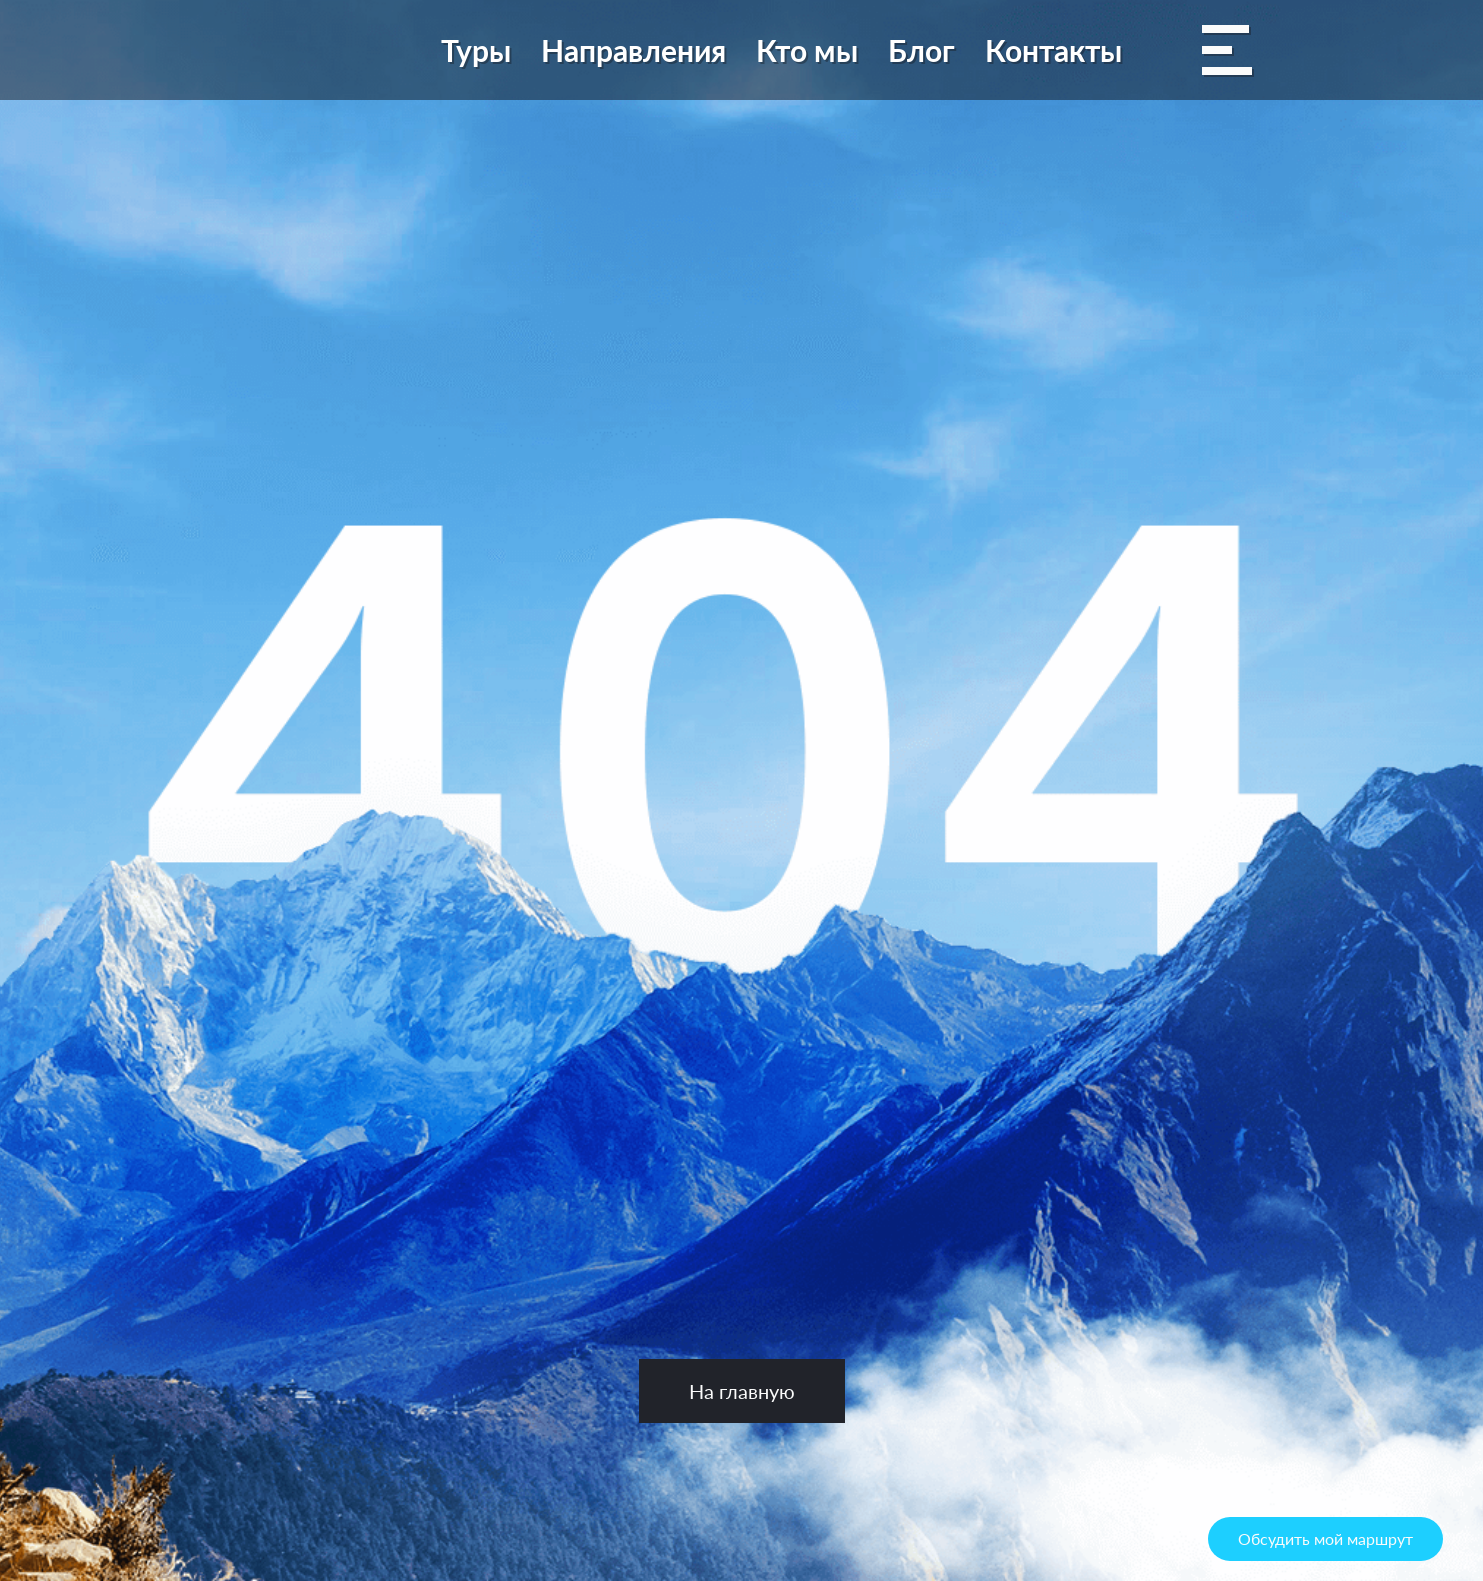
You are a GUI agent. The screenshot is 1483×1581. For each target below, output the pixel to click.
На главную (742, 1391)
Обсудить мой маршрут (1325, 1538)
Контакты (1053, 50)
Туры (476, 50)
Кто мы (807, 50)
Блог (921, 50)
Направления (633, 50)
